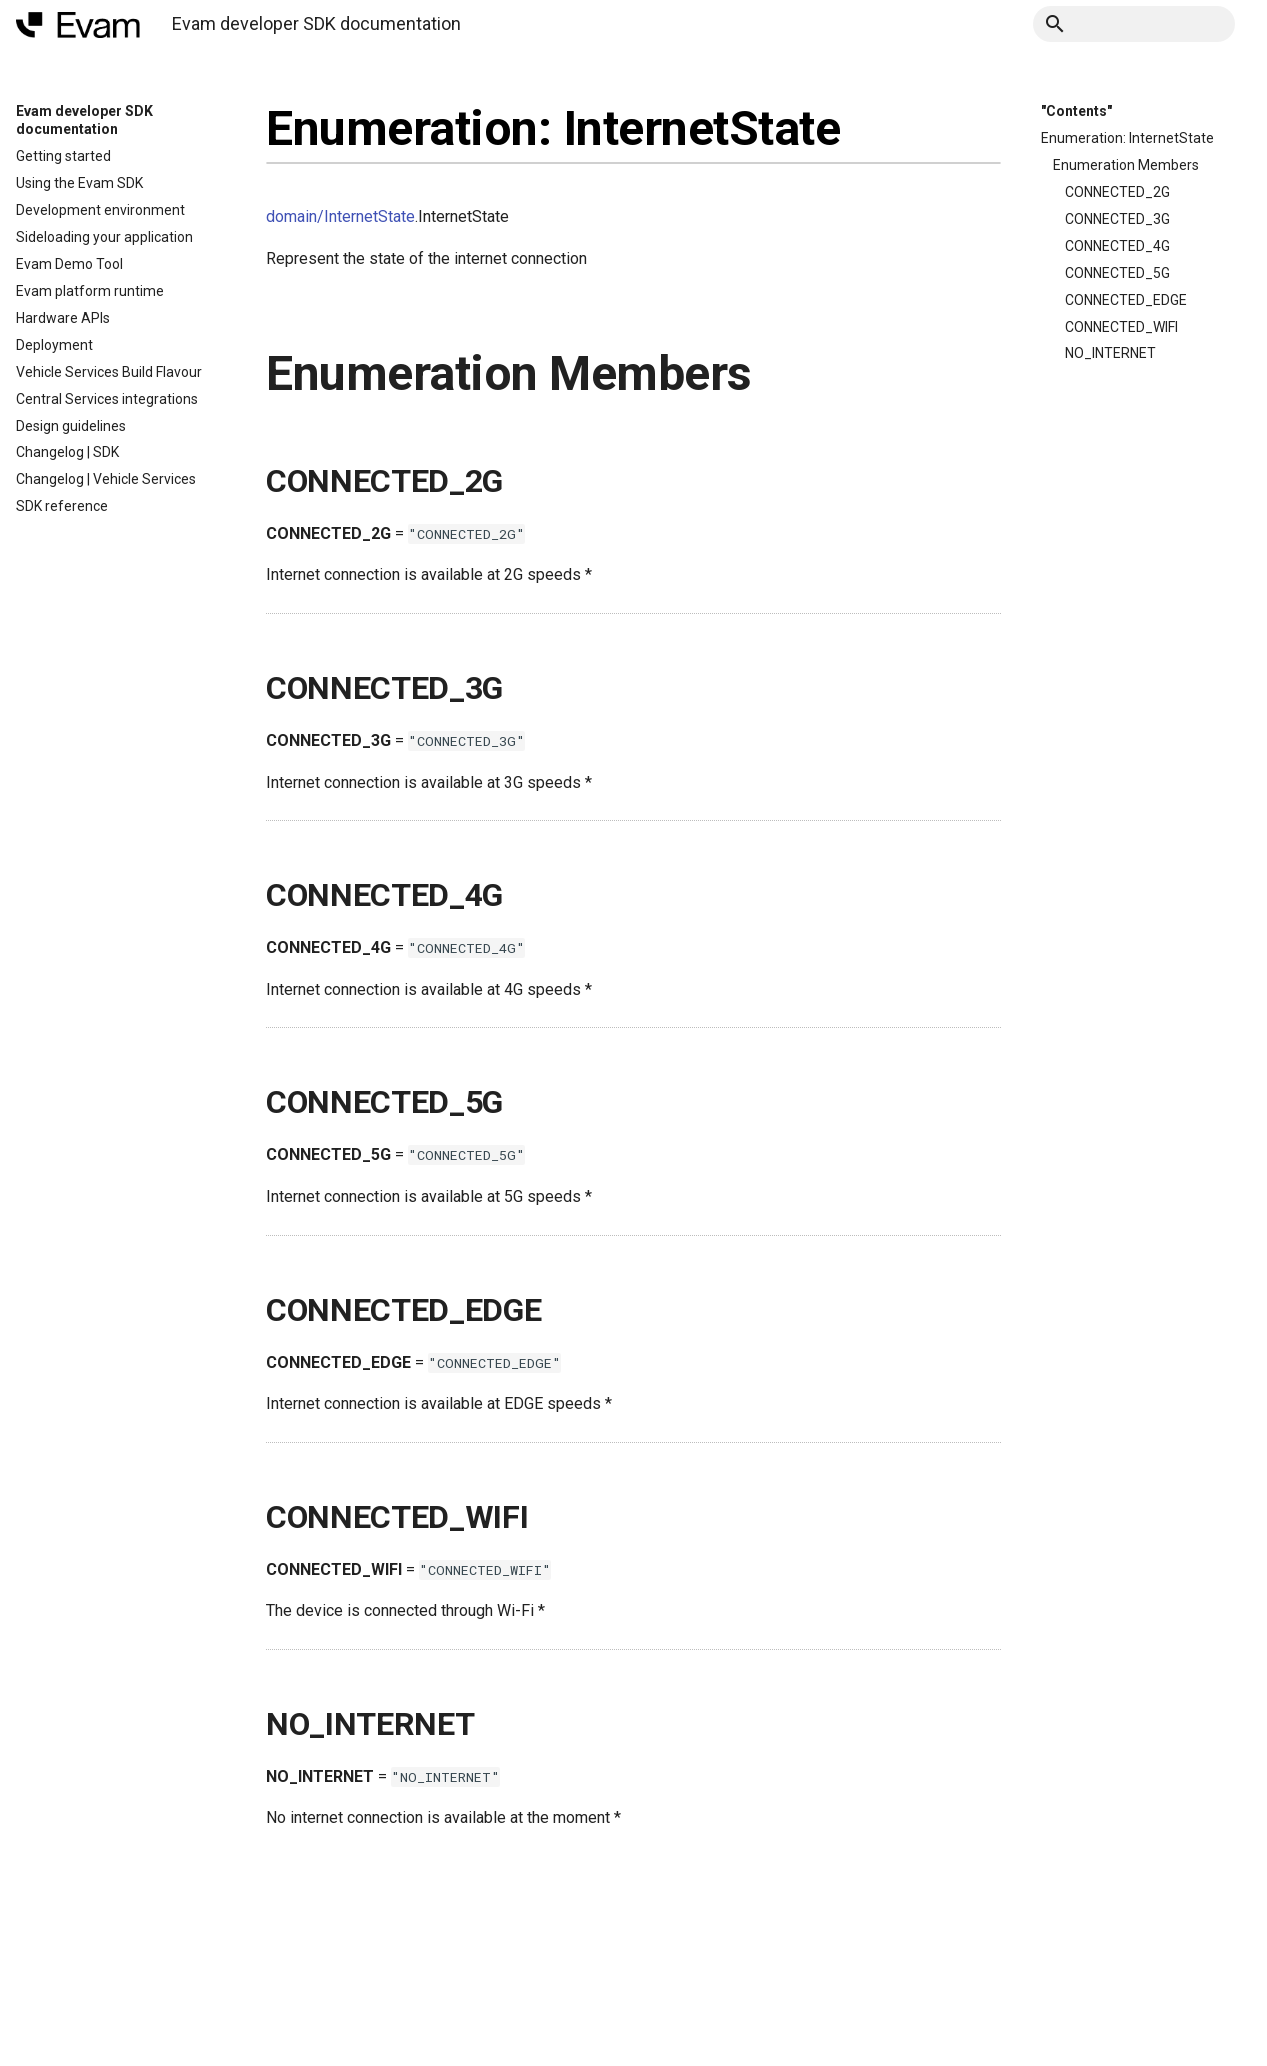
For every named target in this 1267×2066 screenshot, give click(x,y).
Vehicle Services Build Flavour (109, 372)
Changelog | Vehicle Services (106, 479)
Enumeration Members (1126, 165)
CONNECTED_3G (1117, 219)
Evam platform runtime (90, 291)
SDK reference (62, 506)
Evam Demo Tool (69, 264)
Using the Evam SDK (79, 183)
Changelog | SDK (67, 452)
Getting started (63, 156)
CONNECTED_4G (1117, 246)
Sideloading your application (104, 237)
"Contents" (1076, 111)
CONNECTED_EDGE (1126, 300)
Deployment (54, 345)
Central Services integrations (107, 399)
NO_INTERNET (1110, 353)
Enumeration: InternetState (1127, 138)
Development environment (100, 210)
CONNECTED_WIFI (1121, 327)
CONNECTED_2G (1117, 192)
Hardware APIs (63, 318)
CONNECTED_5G (1117, 273)
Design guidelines (71, 426)
